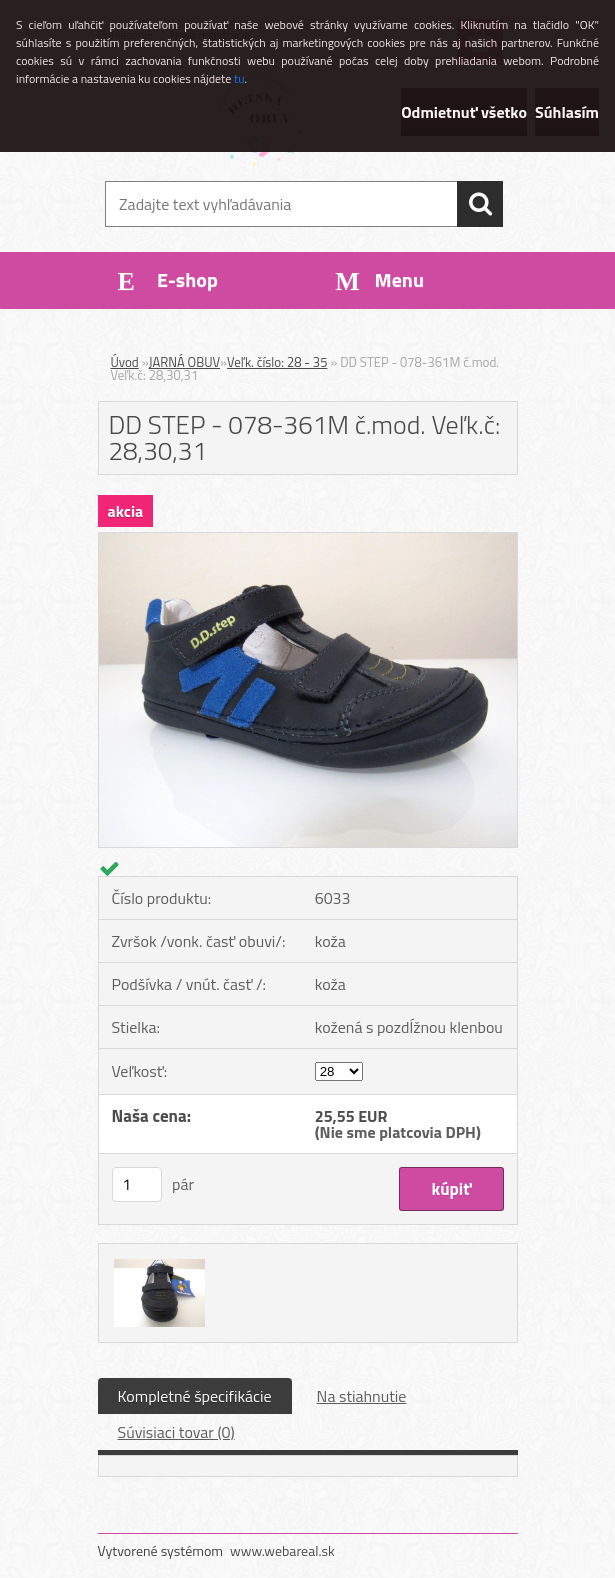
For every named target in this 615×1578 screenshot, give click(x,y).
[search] (480, 204)
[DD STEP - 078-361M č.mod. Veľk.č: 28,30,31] (308, 541)
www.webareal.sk (282, 1550)
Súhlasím (567, 112)
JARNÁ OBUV (184, 362)
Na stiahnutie (362, 1396)
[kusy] (137, 1184)
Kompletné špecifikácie (195, 1396)
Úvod (125, 362)
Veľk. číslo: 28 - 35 (277, 362)
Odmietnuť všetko (464, 112)
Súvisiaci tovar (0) (176, 1432)
